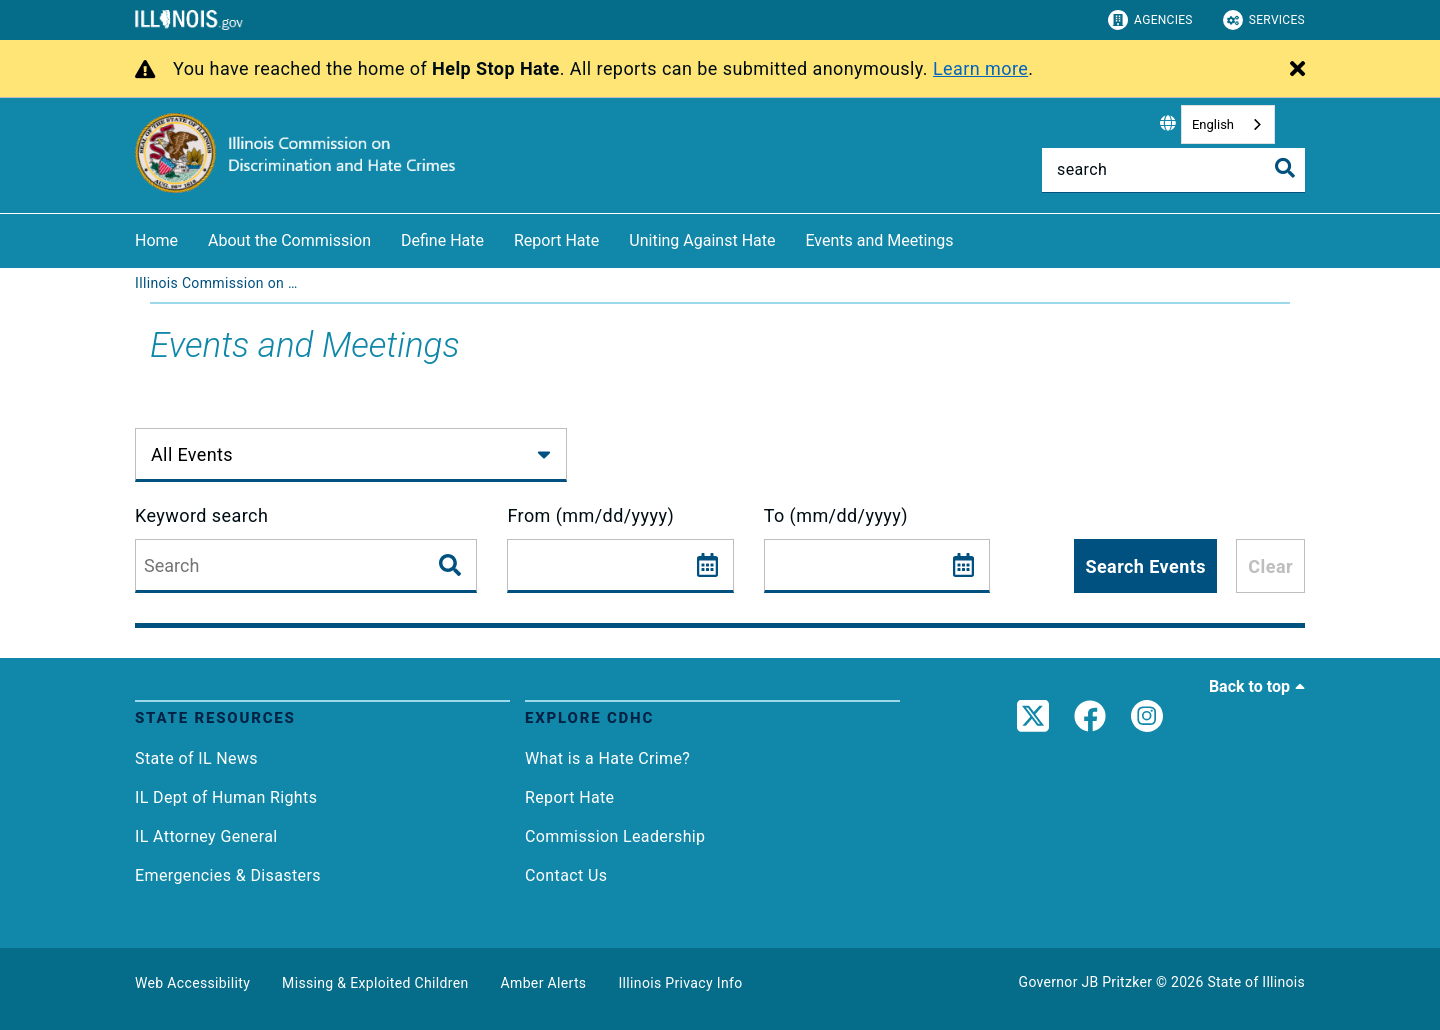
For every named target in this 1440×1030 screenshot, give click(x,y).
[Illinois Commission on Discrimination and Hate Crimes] (220, 283)
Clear (1270, 566)
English (1213, 124)
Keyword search (201, 515)
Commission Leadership (615, 836)
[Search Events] (452, 566)
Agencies (1150, 20)
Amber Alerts (544, 983)
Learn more (980, 68)
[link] (1033, 722)
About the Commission (289, 240)
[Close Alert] (1297, 70)
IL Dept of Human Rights (226, 797)
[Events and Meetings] (968, 237)
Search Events (1145, 566)
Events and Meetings (879, 240)
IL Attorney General (206, 836)
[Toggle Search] (1285, 168)
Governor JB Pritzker (1086, 982)
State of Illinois (1256, 982)
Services (1264, 20)
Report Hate (556, 240)
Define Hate (442, 240)
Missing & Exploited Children (375, 983)
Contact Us (566, 875)
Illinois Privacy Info (680, 983)
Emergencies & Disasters (228, 875)
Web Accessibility (192, 983)
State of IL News (196, 758)
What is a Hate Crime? (607, 758)
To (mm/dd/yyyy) (836, 515)
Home (156, 240)
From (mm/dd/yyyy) (590, 515)
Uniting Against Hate (702, 240)
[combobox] (1228, 124)
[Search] (1173, 170)
